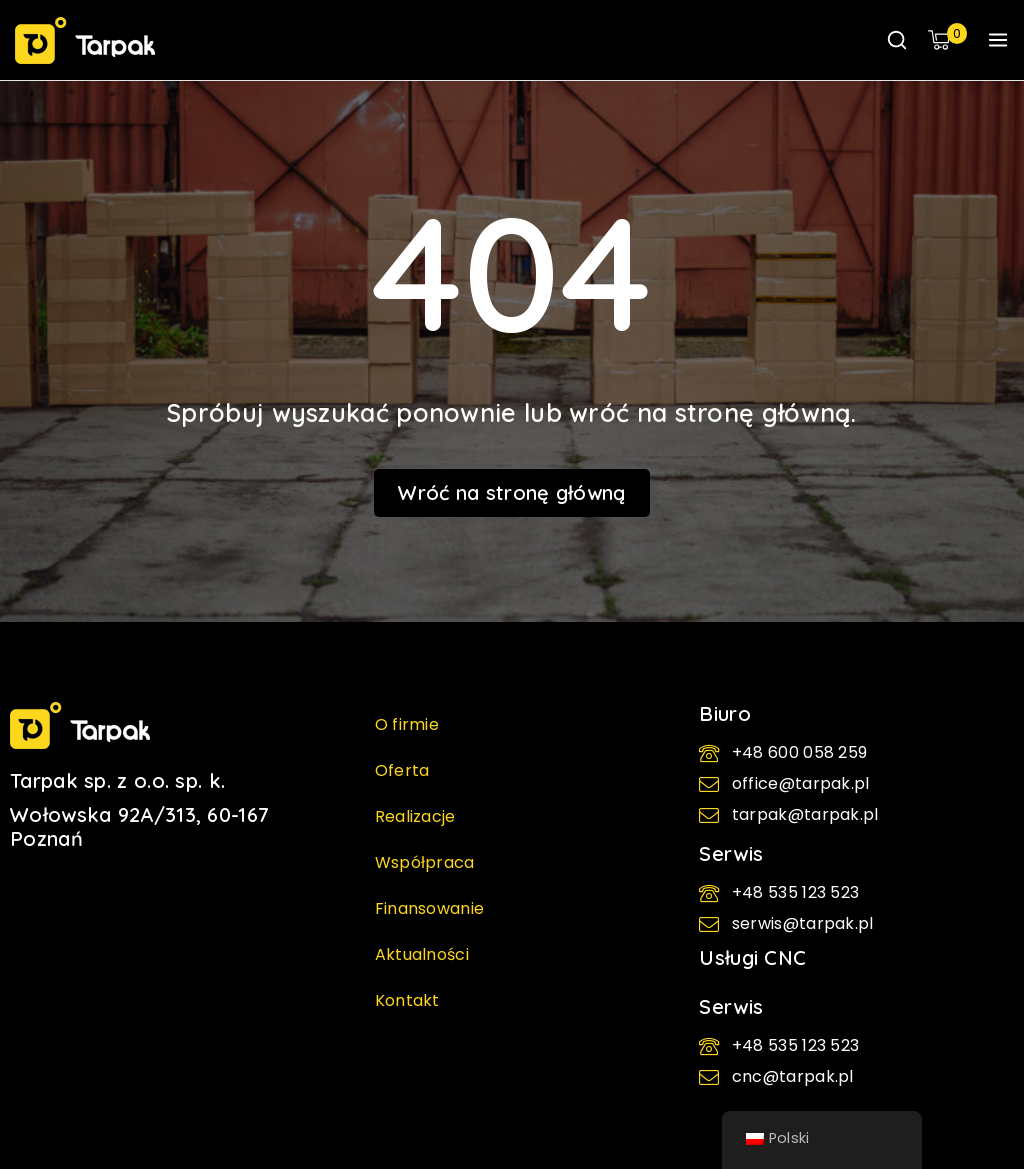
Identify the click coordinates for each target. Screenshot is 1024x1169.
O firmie (407, 724)
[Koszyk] (947, 40)
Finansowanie (430, 908)
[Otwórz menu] (998, 40)
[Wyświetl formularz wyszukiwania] (897, 40)
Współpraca (425, 862)
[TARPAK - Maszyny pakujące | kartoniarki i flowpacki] (85, 40)
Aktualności (422, 954)
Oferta (402, 770)
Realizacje (415, 816)
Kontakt (407, 1000)
